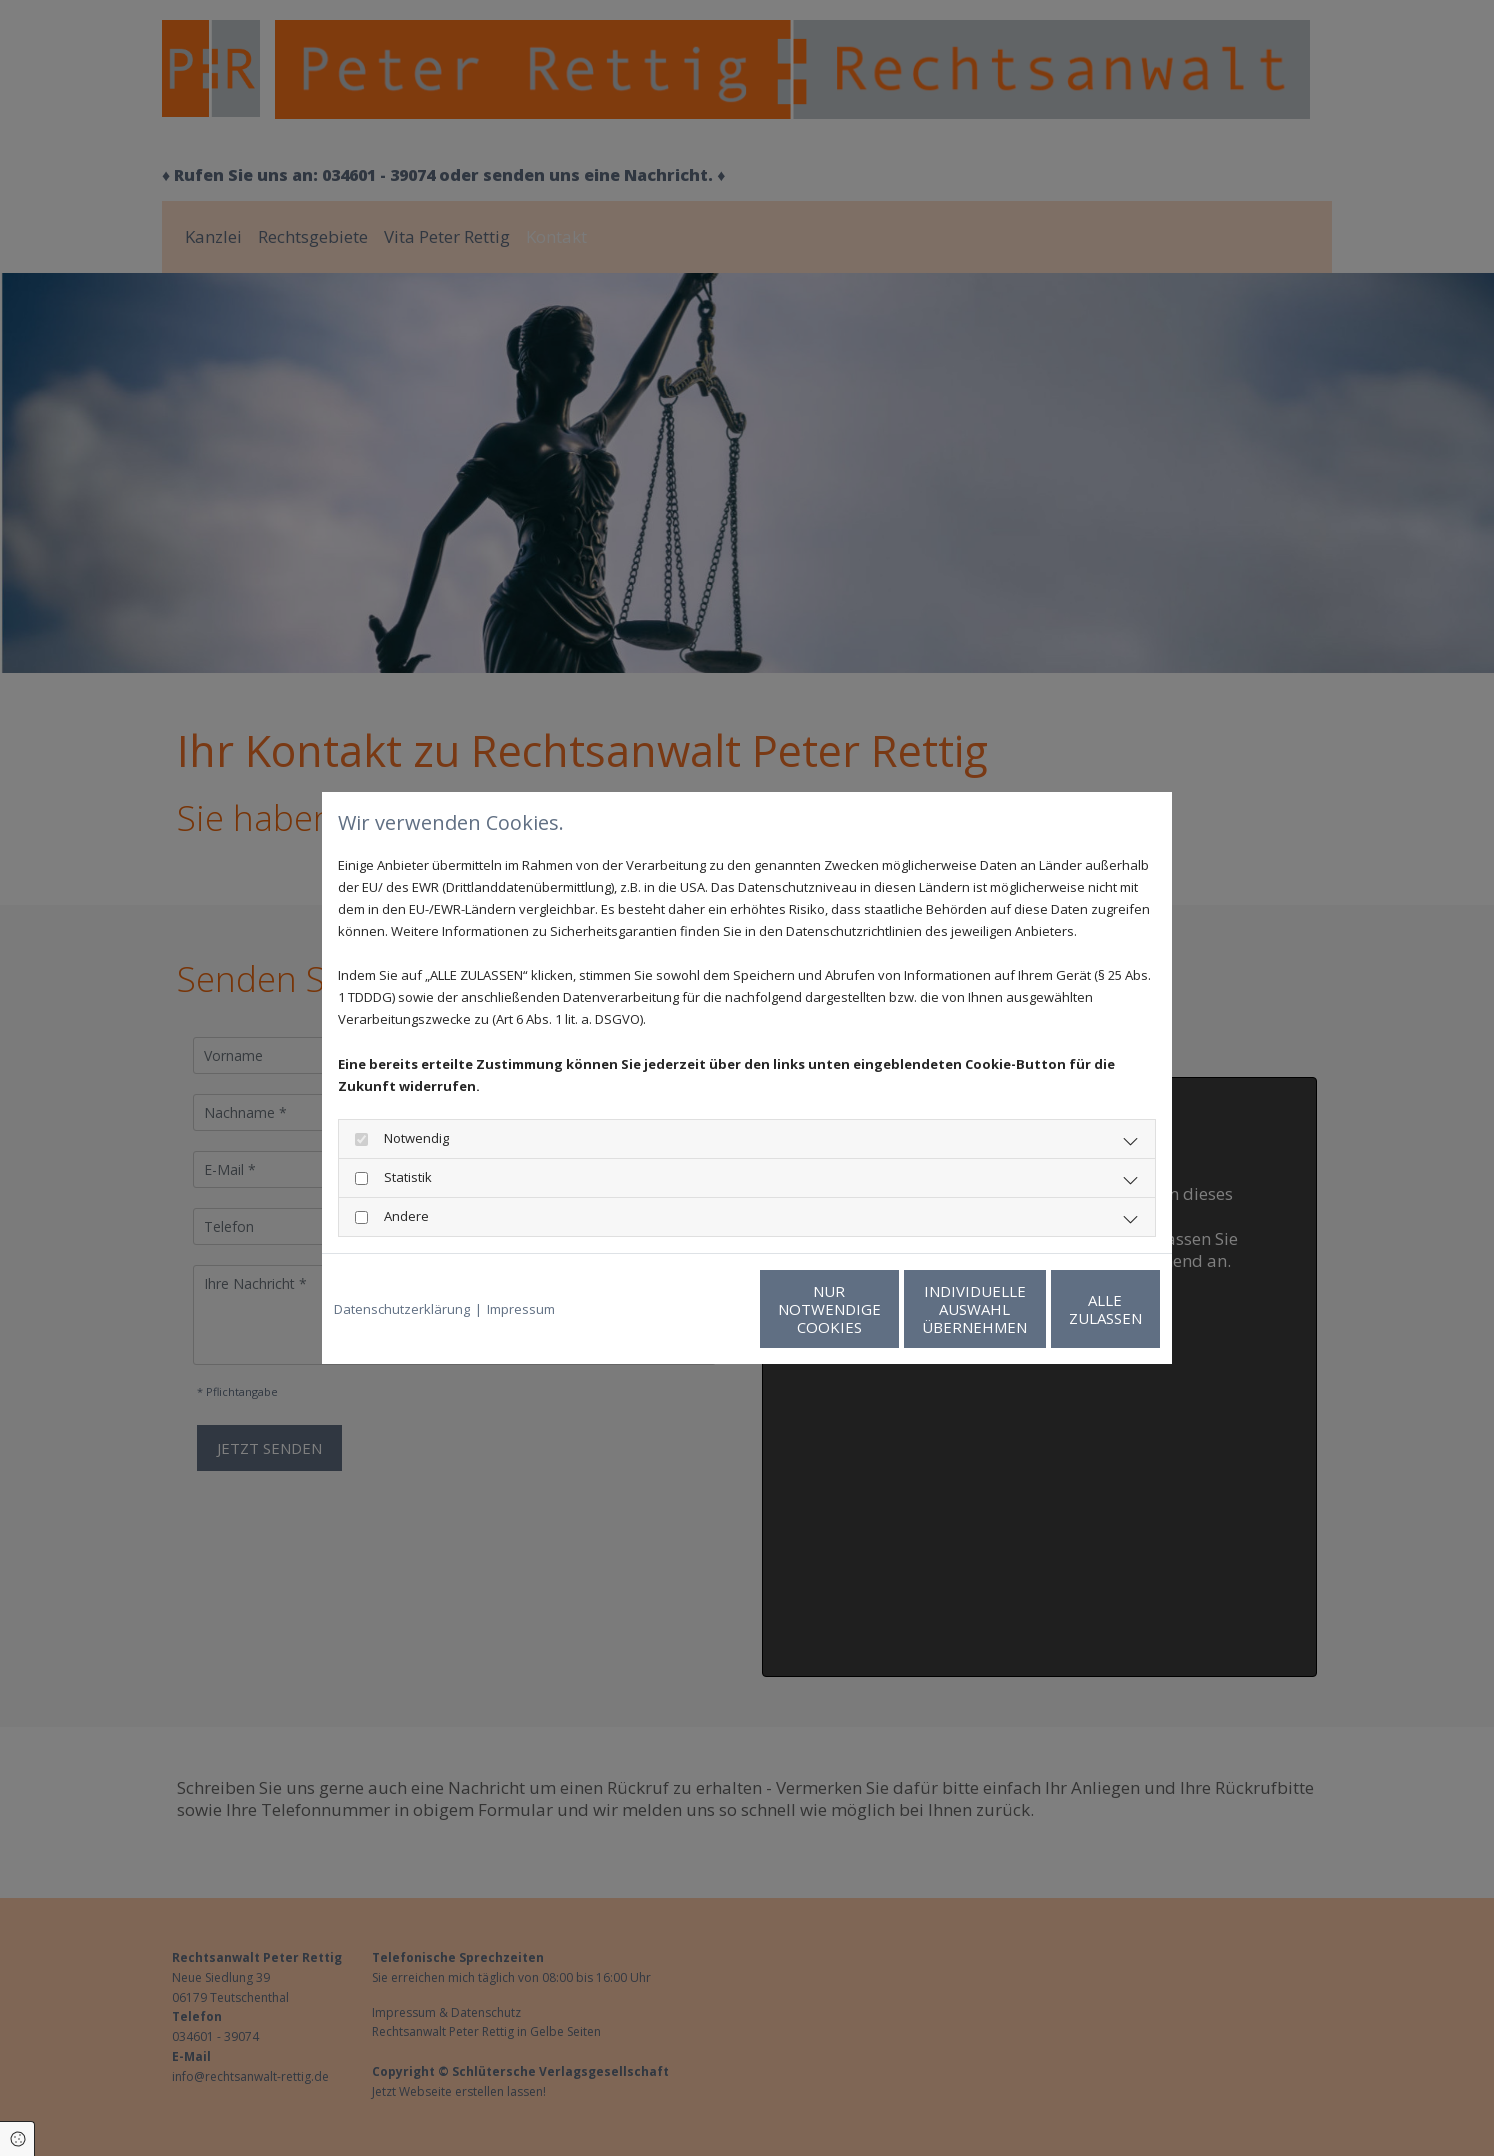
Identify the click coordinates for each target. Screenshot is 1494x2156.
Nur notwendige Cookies (687, 1309)
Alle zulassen (1067, 1309)
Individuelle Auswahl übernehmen (877, 1309)
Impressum (521, 1309)
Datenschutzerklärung (402, 1309)
